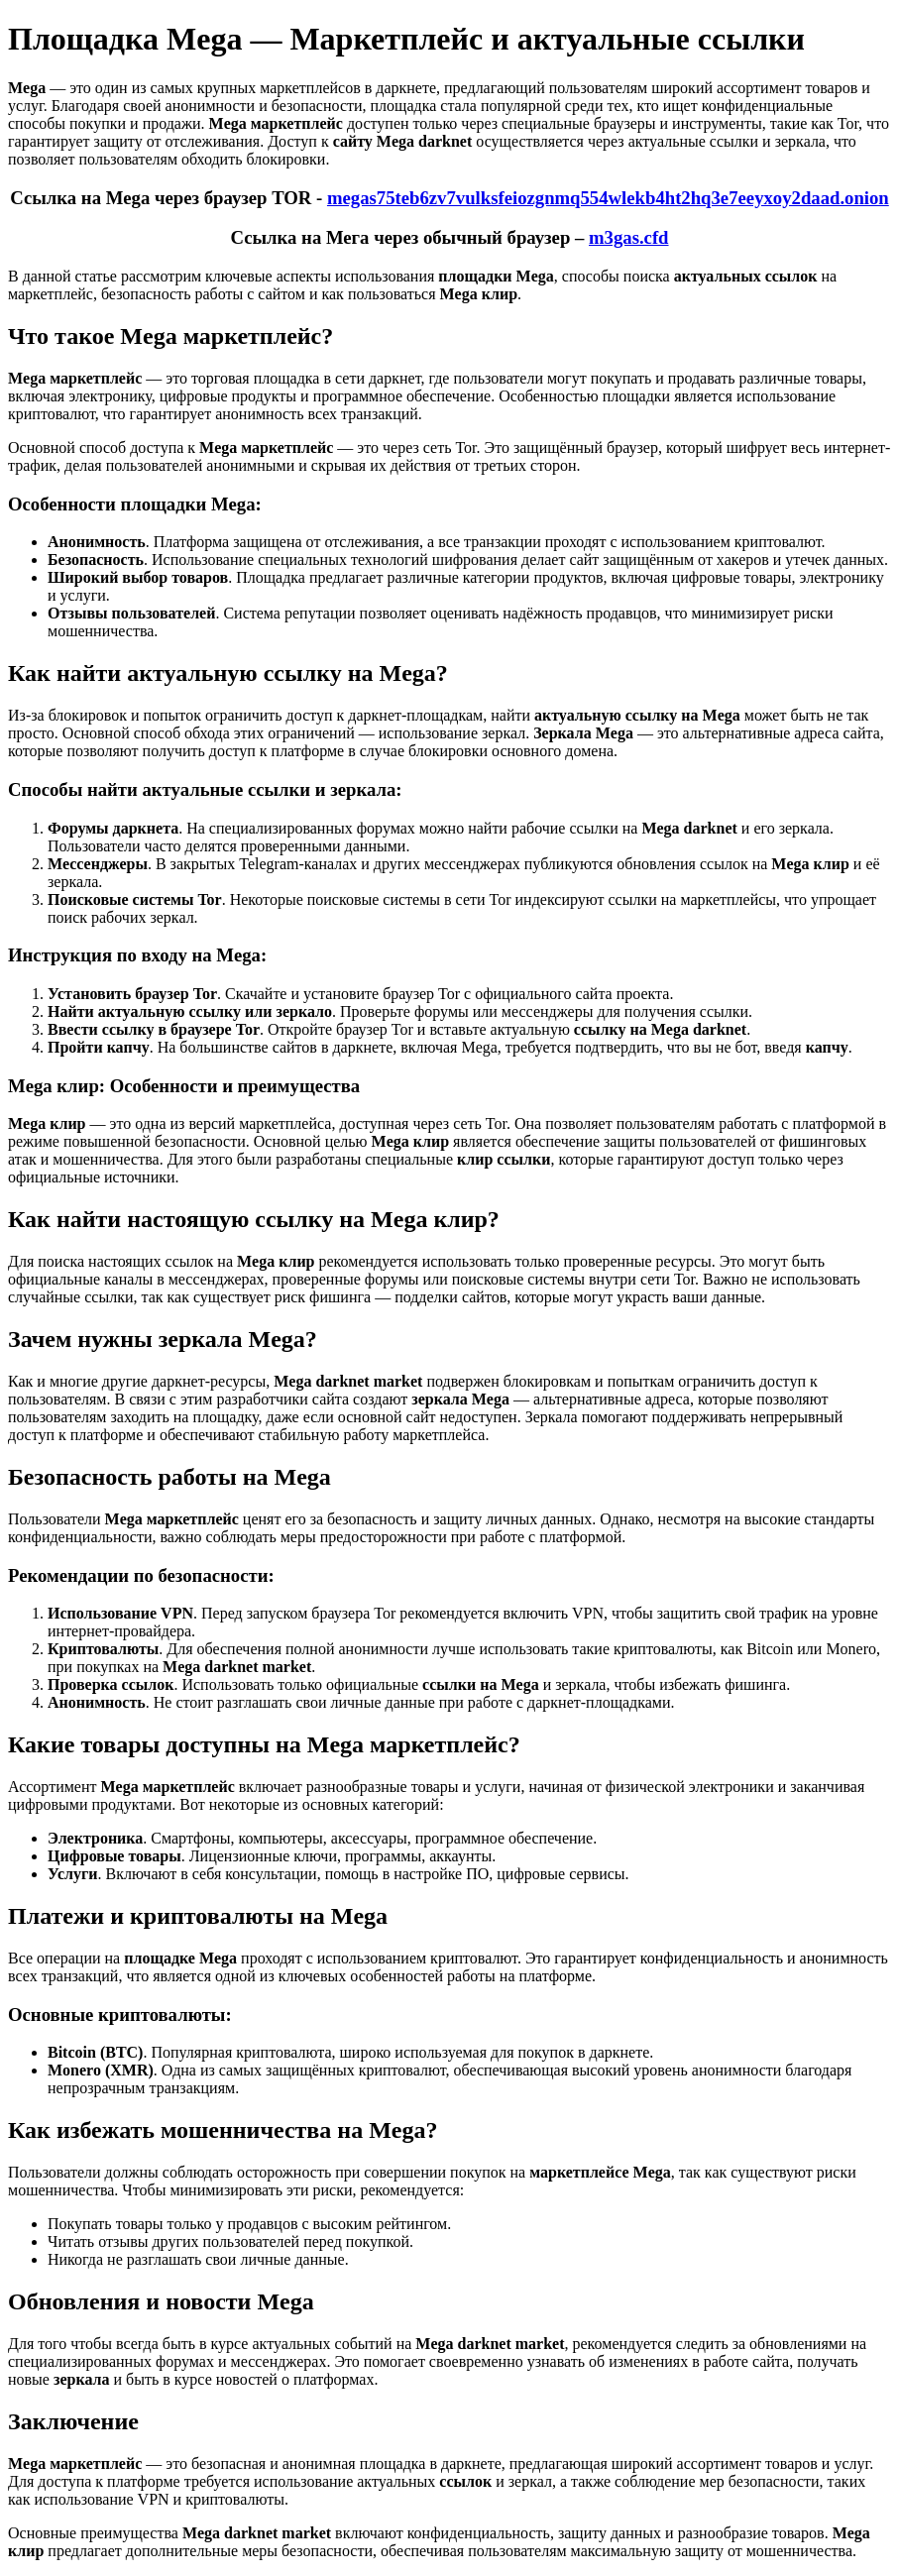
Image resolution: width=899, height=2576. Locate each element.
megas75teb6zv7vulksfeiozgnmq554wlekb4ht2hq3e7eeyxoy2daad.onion (608, 197)
